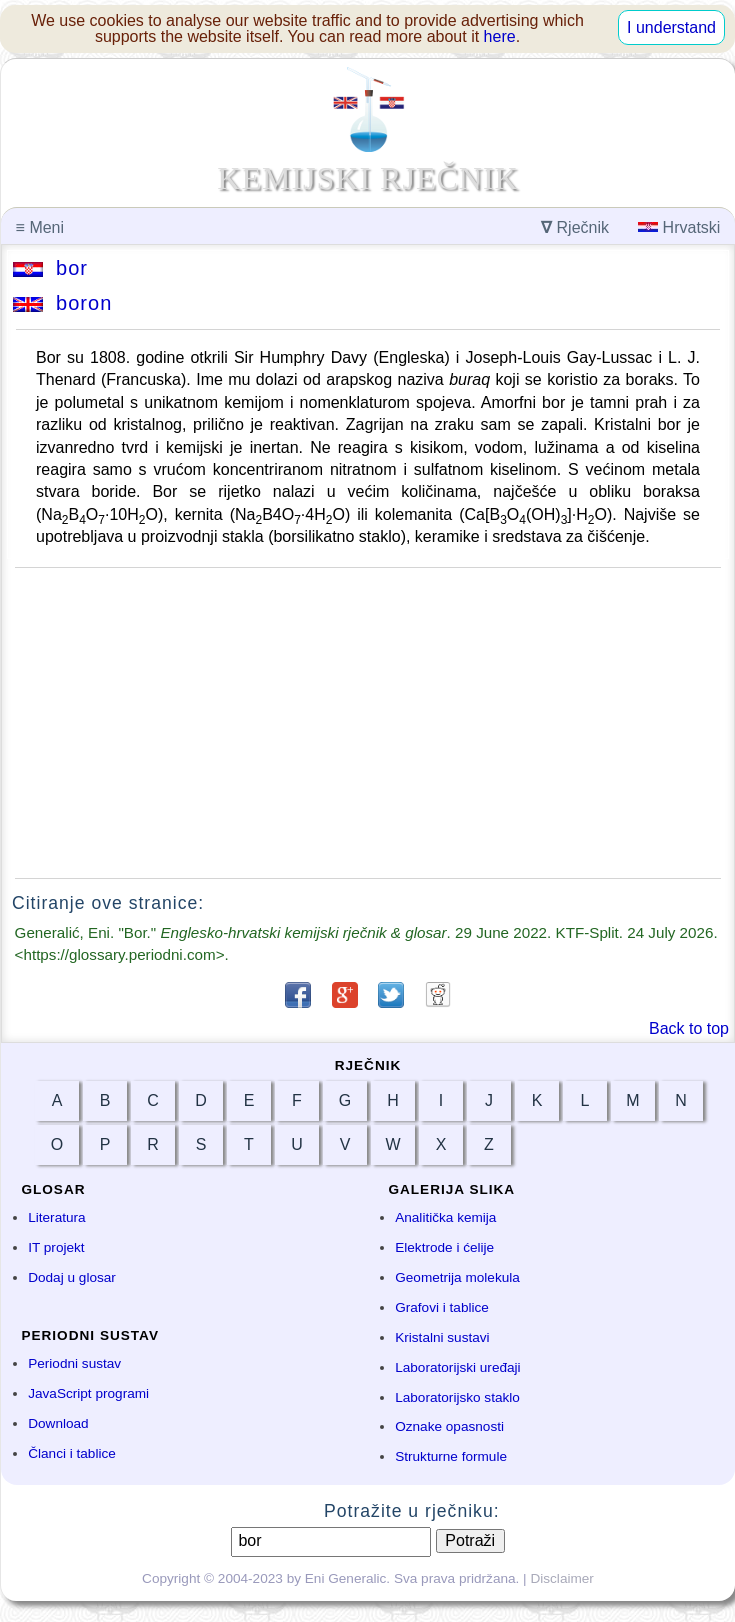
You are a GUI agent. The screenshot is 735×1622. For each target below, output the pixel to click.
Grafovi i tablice (442, 1307)
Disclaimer (561, 1578)
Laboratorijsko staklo (457, 1397)
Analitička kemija (445, 1217)
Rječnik (575, 227)
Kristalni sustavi (442, 1337)
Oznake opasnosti (449, 1426)
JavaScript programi (88, 1393)
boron (62, 303)
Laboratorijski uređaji (457, 1367)
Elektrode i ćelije (444, 1247)
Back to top (689, 1028)
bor (50, 268)
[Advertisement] (368, 723)
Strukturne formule (451, 1456)
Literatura (56, 1217)
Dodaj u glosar (72, 1277)
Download (58, 1423)
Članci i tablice (72, 1453)
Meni (40, 227)
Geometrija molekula (457, 1277)
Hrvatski (679, 227)
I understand (671, 27)
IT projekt (56, 1247)
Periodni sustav (74, 1363)
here (500, 36)
